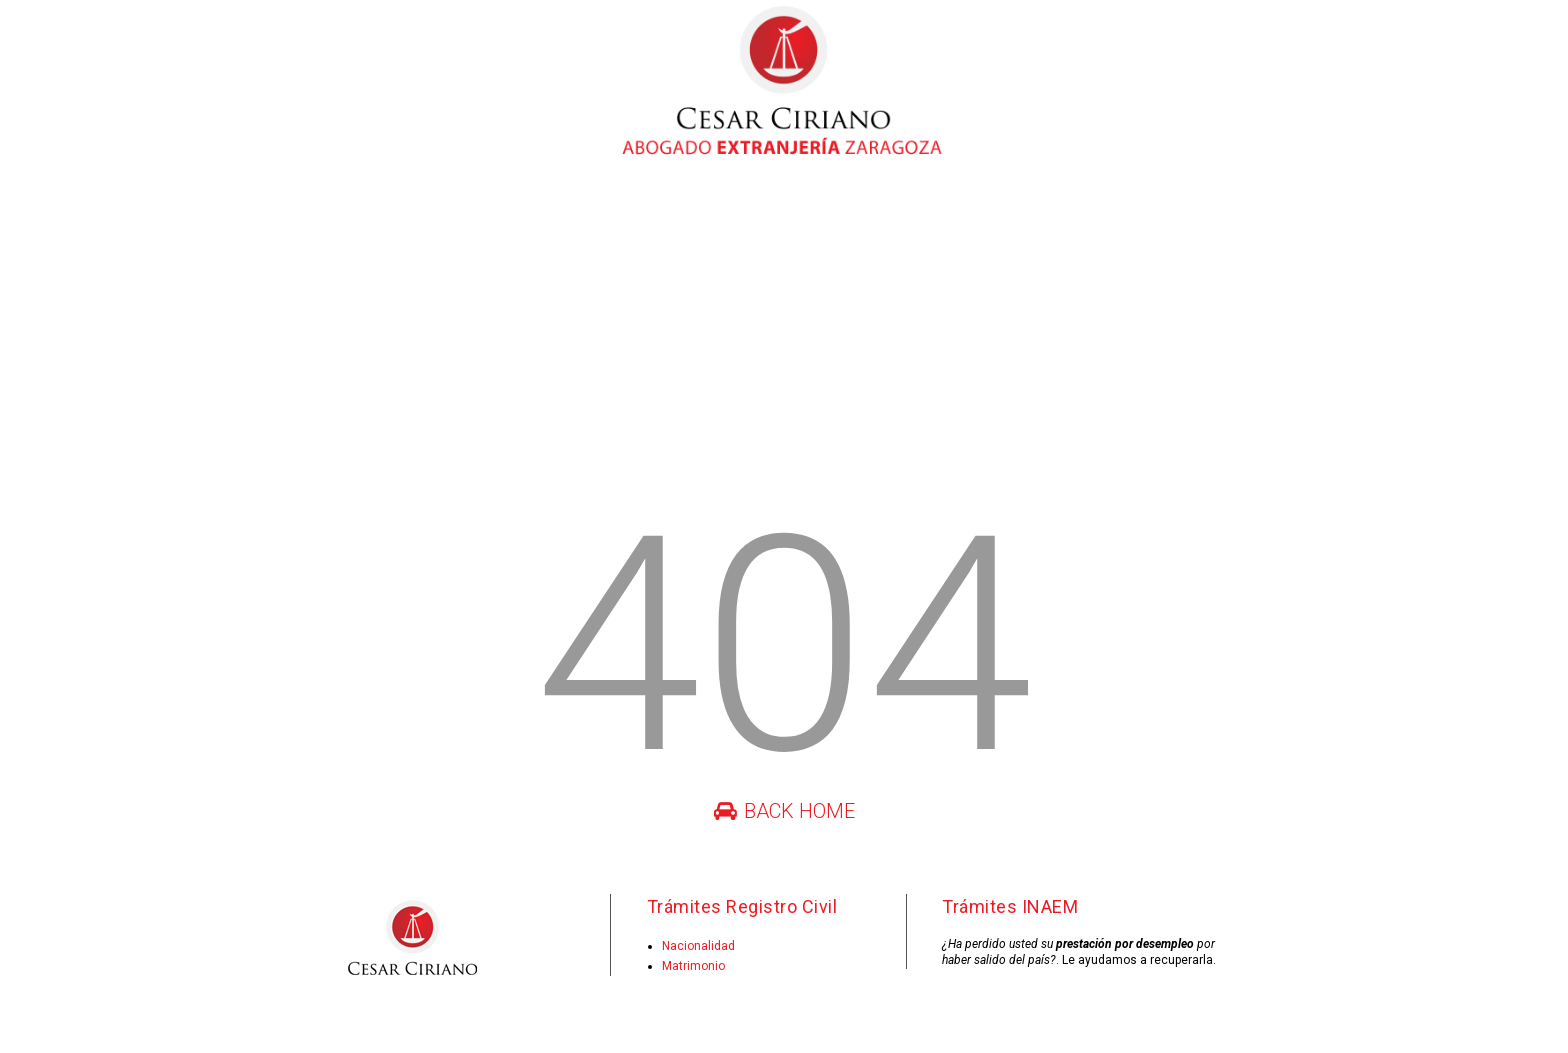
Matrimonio (693, 966)
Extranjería (498, 200)
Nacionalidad (698, 946)
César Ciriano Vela (366, 200)
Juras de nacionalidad (760, 200)
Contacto (1076, 200)
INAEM (890, 200)
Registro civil (611, 200)
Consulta (979, 200)
